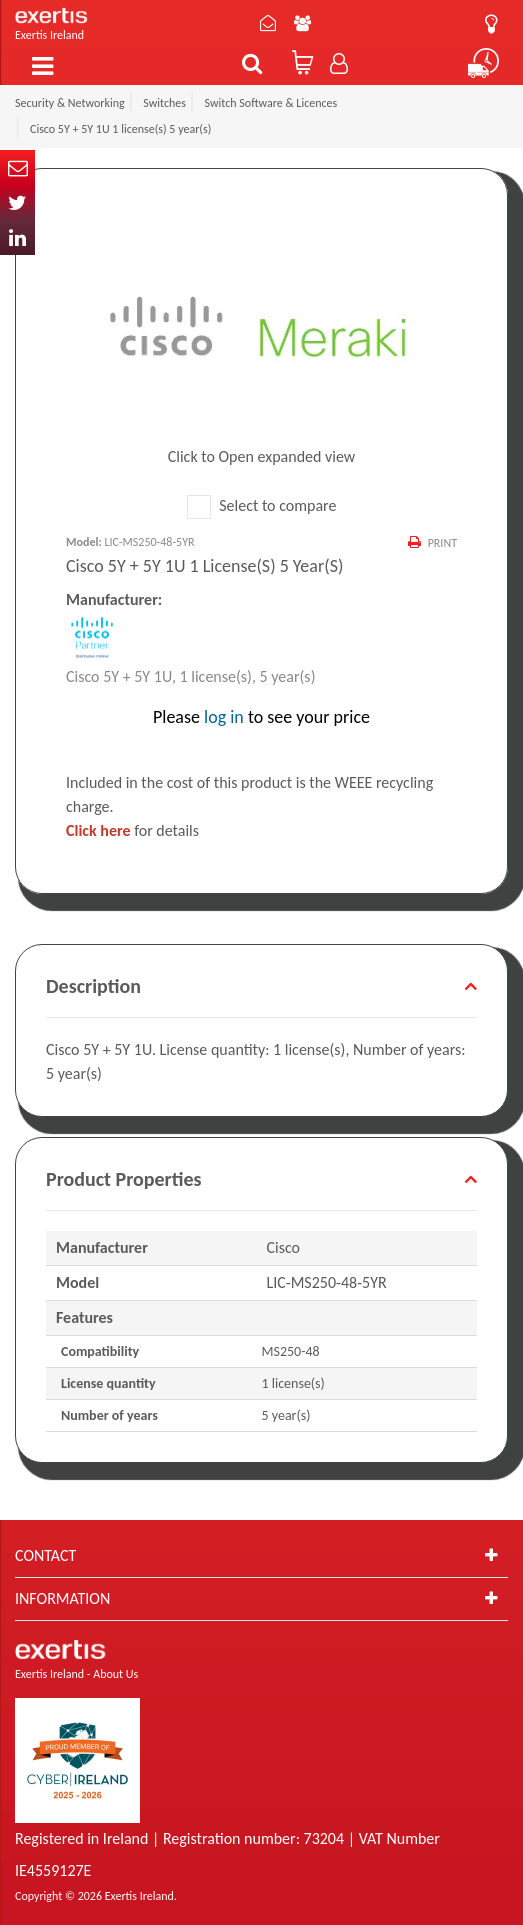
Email (17, 167)
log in (224, 717)
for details (132, 830)
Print (442, 543)
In (17, 237)
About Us (302, 23)
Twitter (17, 202)
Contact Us (268, 23)
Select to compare (262, 505)
